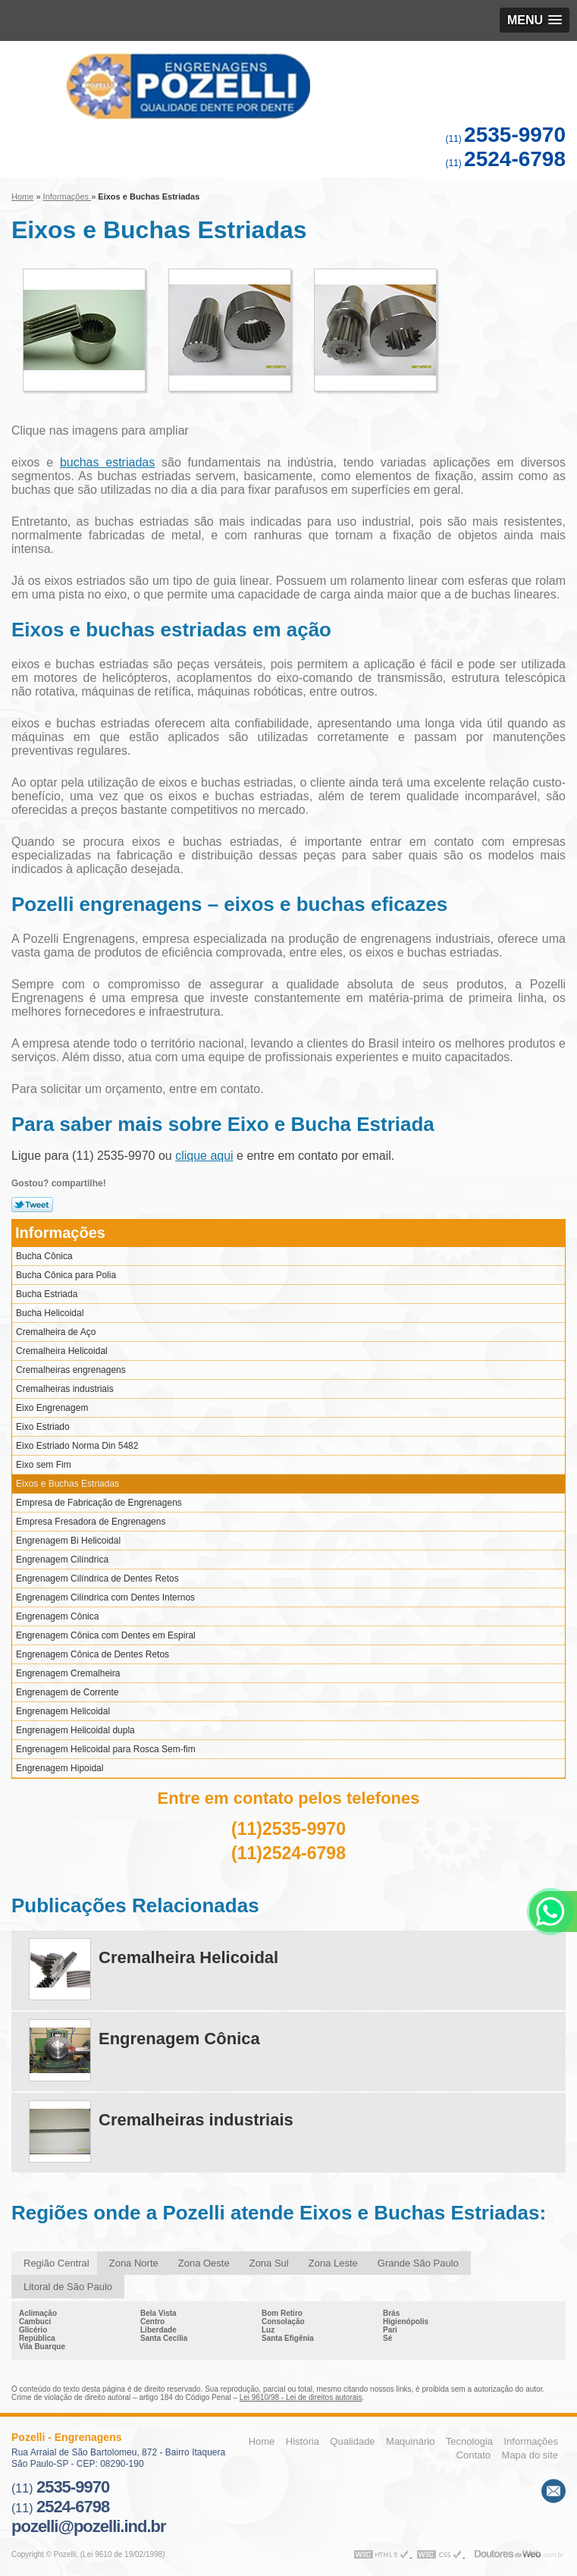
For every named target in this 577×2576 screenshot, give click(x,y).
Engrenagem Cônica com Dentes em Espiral (106, 1635)
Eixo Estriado (43, 1427)
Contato (473, 2455)
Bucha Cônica (44, 1256)
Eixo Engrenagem (52, 1408)
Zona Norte (133, 2263)
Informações (60, 1232)
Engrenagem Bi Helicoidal (68, 1540)
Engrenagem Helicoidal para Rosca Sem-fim (106, 1749)
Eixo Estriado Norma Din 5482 (77, 1445)
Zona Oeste (204, 2263)
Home (262, 2441)
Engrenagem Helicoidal (63, 1711)
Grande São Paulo (418, 2263)
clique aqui (204, 1155)
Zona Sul (269, 2263)
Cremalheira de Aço (56, 1332)
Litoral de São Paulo (68, 2286)
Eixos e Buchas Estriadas (67, 1483)
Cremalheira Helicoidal (62, 1351)
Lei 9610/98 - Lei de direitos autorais (301, 2397)
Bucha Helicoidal (49, 1313)
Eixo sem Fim (43, 1464)
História (302, 2441)
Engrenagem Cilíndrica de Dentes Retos (97, 1578)
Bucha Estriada (46, 1294)
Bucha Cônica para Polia (66, 1275)
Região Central (56, 2263)
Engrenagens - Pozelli (288, 85)
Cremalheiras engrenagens (71, 1370)
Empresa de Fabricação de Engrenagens (99, 1502)
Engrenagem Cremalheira (68, 1673)
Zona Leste (333, 2263)
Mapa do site (530, 2455)
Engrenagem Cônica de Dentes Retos (92, 1654)
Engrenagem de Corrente (67, 1692)
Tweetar (32, 1204)
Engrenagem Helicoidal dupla (75, 1730)
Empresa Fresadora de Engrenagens (90, 1521)
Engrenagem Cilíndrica (62, 1559)
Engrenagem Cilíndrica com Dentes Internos (105, 1597)
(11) (505, 139)
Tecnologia (469, 2441)
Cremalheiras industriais (65, 1389)
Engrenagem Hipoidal (59, 1768)
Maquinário (410, 2441)
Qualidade (352, 2441)
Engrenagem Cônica (57, 1616)
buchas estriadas (107, 462)
